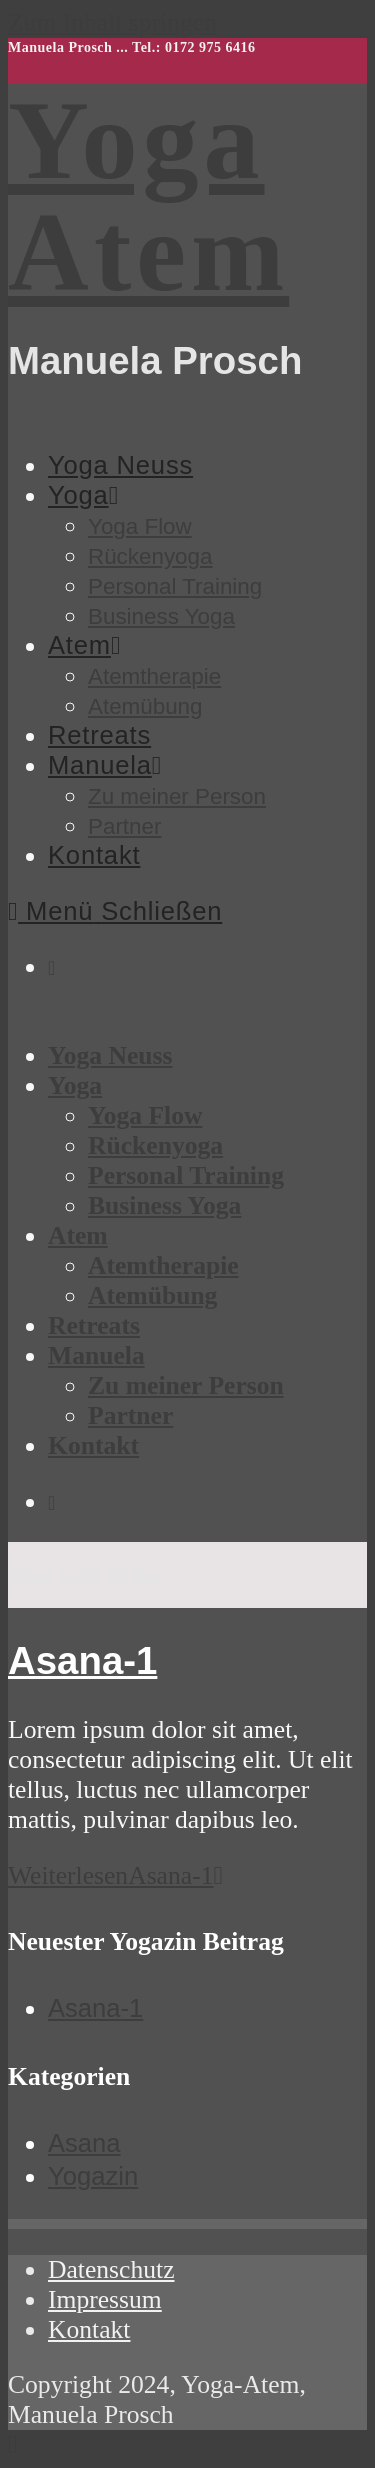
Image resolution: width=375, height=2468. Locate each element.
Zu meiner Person (186, 1385)
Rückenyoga (155, 1145)
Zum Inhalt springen (112, 22)
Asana (84, 2143)
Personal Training (186, 1175)
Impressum (105, 2299)
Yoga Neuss (110, 1055)
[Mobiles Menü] (115, 911)
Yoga (75, 1085)
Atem (78, 1235)
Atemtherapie (163, 1265)
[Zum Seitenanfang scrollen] (12, 2444)
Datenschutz (111, 2269)
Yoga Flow (145, 1115)
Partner (130, 1415)
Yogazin (93, 2176)
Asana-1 (82, 1660)
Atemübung (152, 1295)
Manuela (96, 1355)
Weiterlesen (115, 1875)
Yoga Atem (148, 196)
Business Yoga (164, 1205)
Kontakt (93, 1445)
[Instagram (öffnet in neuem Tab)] (51, 968)
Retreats (94, 1325)
